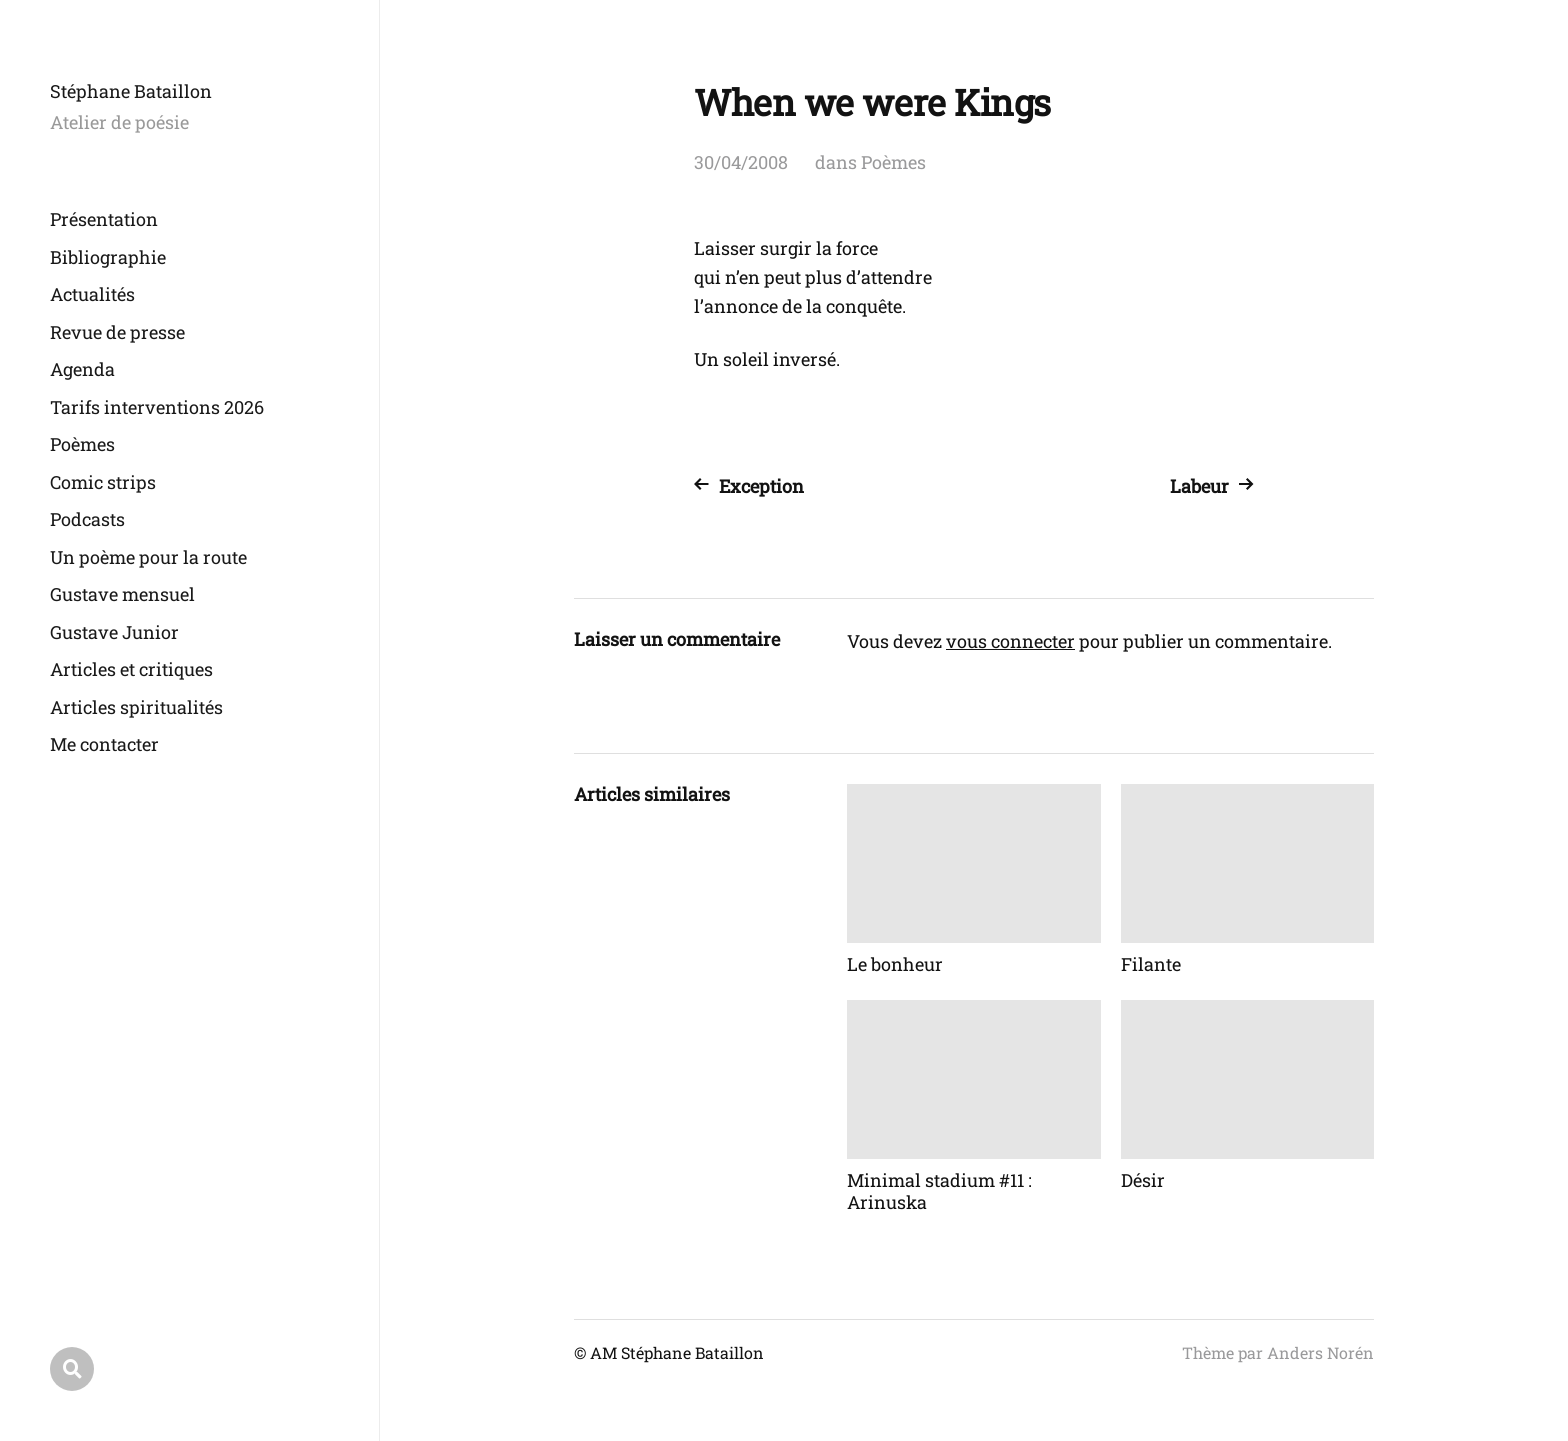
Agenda (82, 369)
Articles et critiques (131, 669)
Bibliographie (108, 257)
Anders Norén (1320, 1352)
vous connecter (1010, 641)
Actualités (92, 294)
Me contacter (104, 744)
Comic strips (103, 482)
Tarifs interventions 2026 (157, 407)
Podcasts (87, 519)
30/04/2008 (741, 162)
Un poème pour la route (148, 557)
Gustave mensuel (122, 594)
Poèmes (82, 444)
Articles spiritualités (136, 707)
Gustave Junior (114, 632)
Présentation (104, 219)
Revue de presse (117, 332)
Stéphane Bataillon (131, 91)
